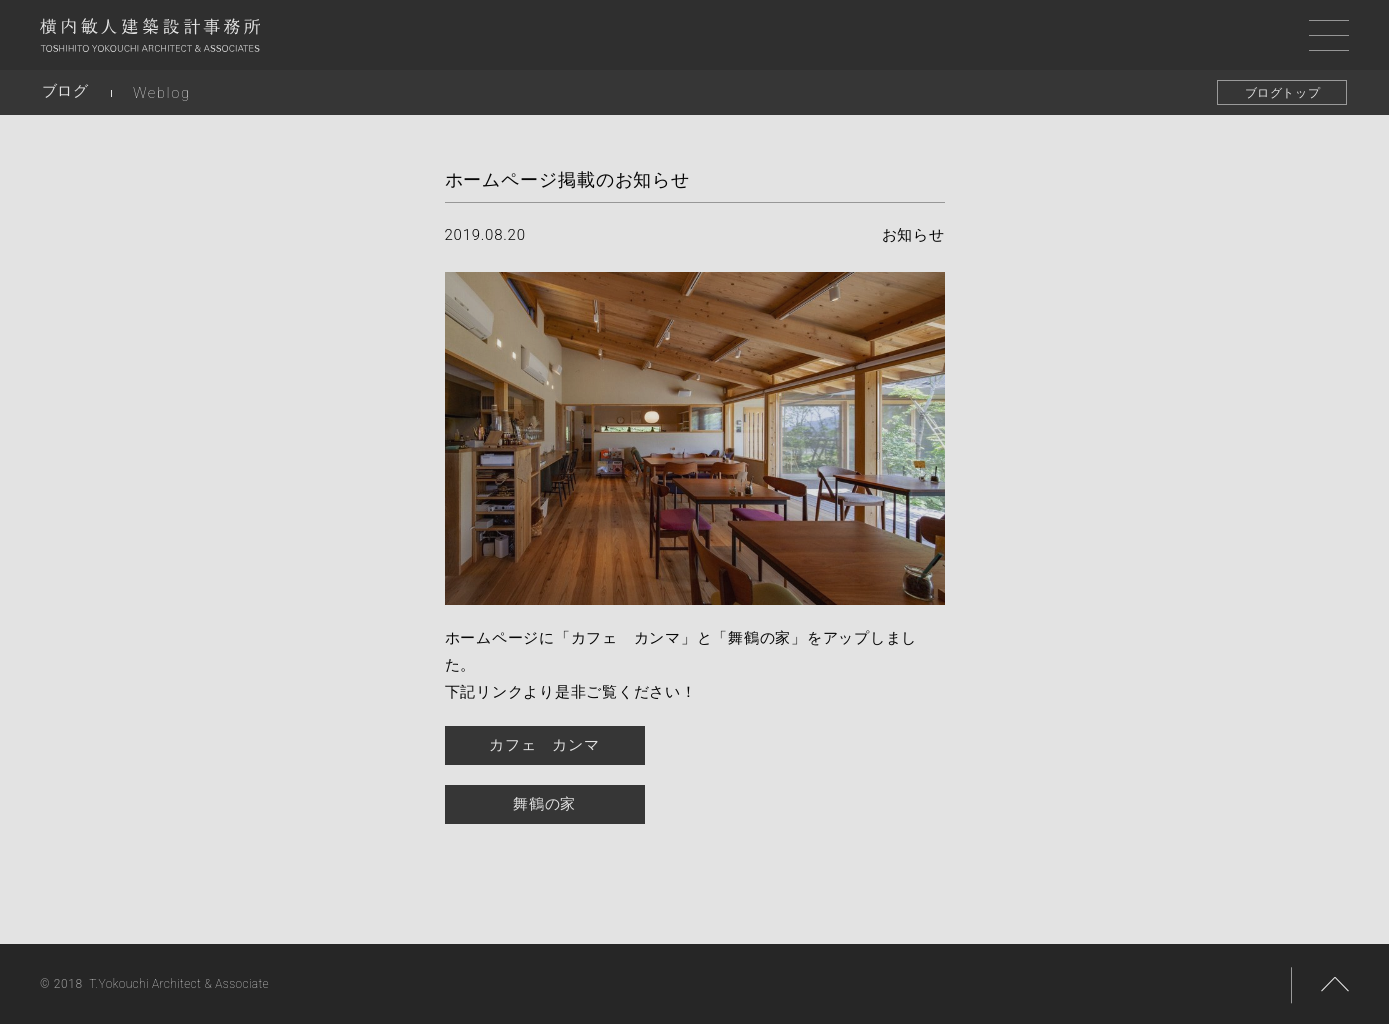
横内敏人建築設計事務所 (150, 40)
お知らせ (913, 235)
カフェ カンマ (544, 745)
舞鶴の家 (544, 804)
